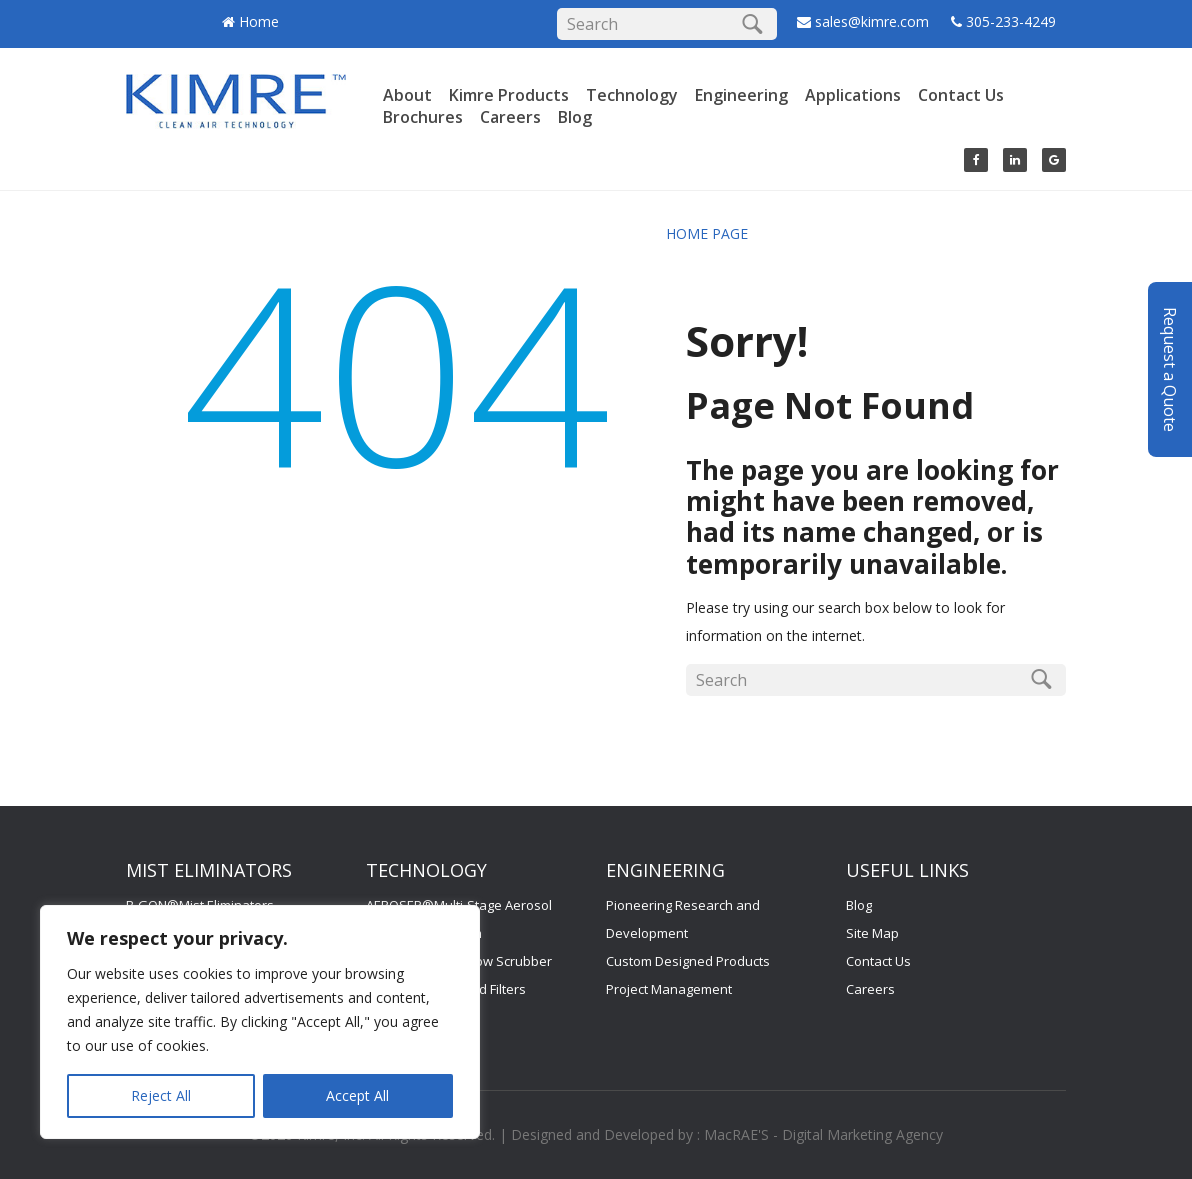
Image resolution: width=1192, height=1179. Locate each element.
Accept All (357, 1095)
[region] (260, 1022)
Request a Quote (1170, 337)
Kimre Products (509, 95)
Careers (510, 117)
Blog (575, 117)
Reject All (161, 1095)
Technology (632, 95)
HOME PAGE (707, 233)
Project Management (669, 989)
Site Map (872, 933)
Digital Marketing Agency (862, 1134)
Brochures (423, 117)
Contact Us (961, 95)
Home (259, 21)
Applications (853, 95)
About (407, 95)
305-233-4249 (1011, 21)
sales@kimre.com (874, 21)
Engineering (741, 95)
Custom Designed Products (688, 961)
